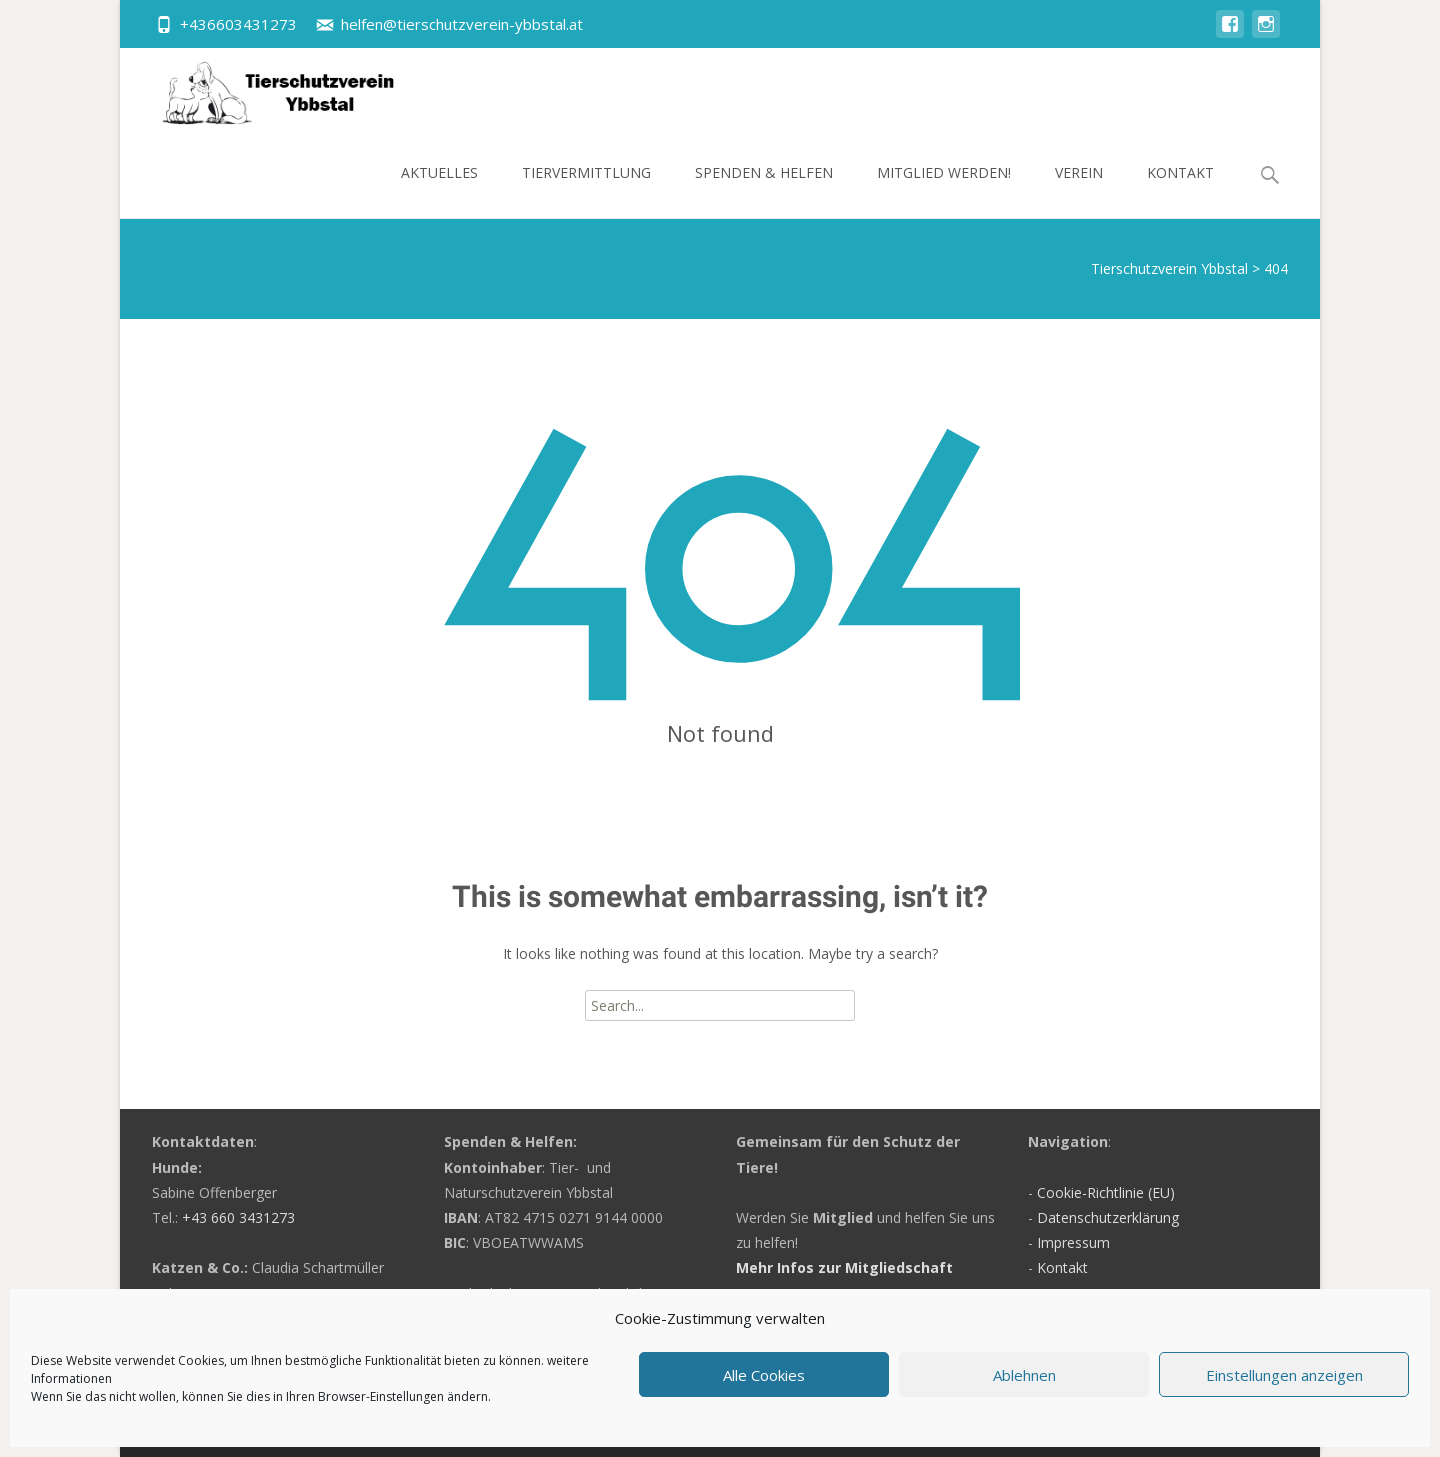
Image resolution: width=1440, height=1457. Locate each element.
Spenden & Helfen (764, 190)
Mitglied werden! (944, 190)
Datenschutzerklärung (1108, 1217)
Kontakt (1180, 190)
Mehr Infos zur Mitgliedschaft (844, 1267)
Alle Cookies (764, 1375)
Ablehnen (1024, 1375)
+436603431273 (238, 24)
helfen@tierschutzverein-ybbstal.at (462, 24)
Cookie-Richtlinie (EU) (1106, 1192)
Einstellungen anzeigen (1284, 1375)
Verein (1079, 190)
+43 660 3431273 (238, 1217)
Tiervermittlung (586, 190)
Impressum (1073, 1242)
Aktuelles (439, 190)
